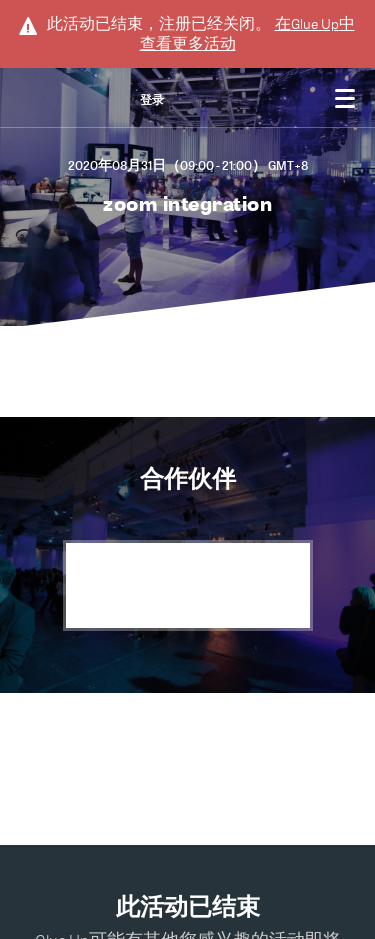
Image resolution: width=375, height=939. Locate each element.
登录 (152, 100)
